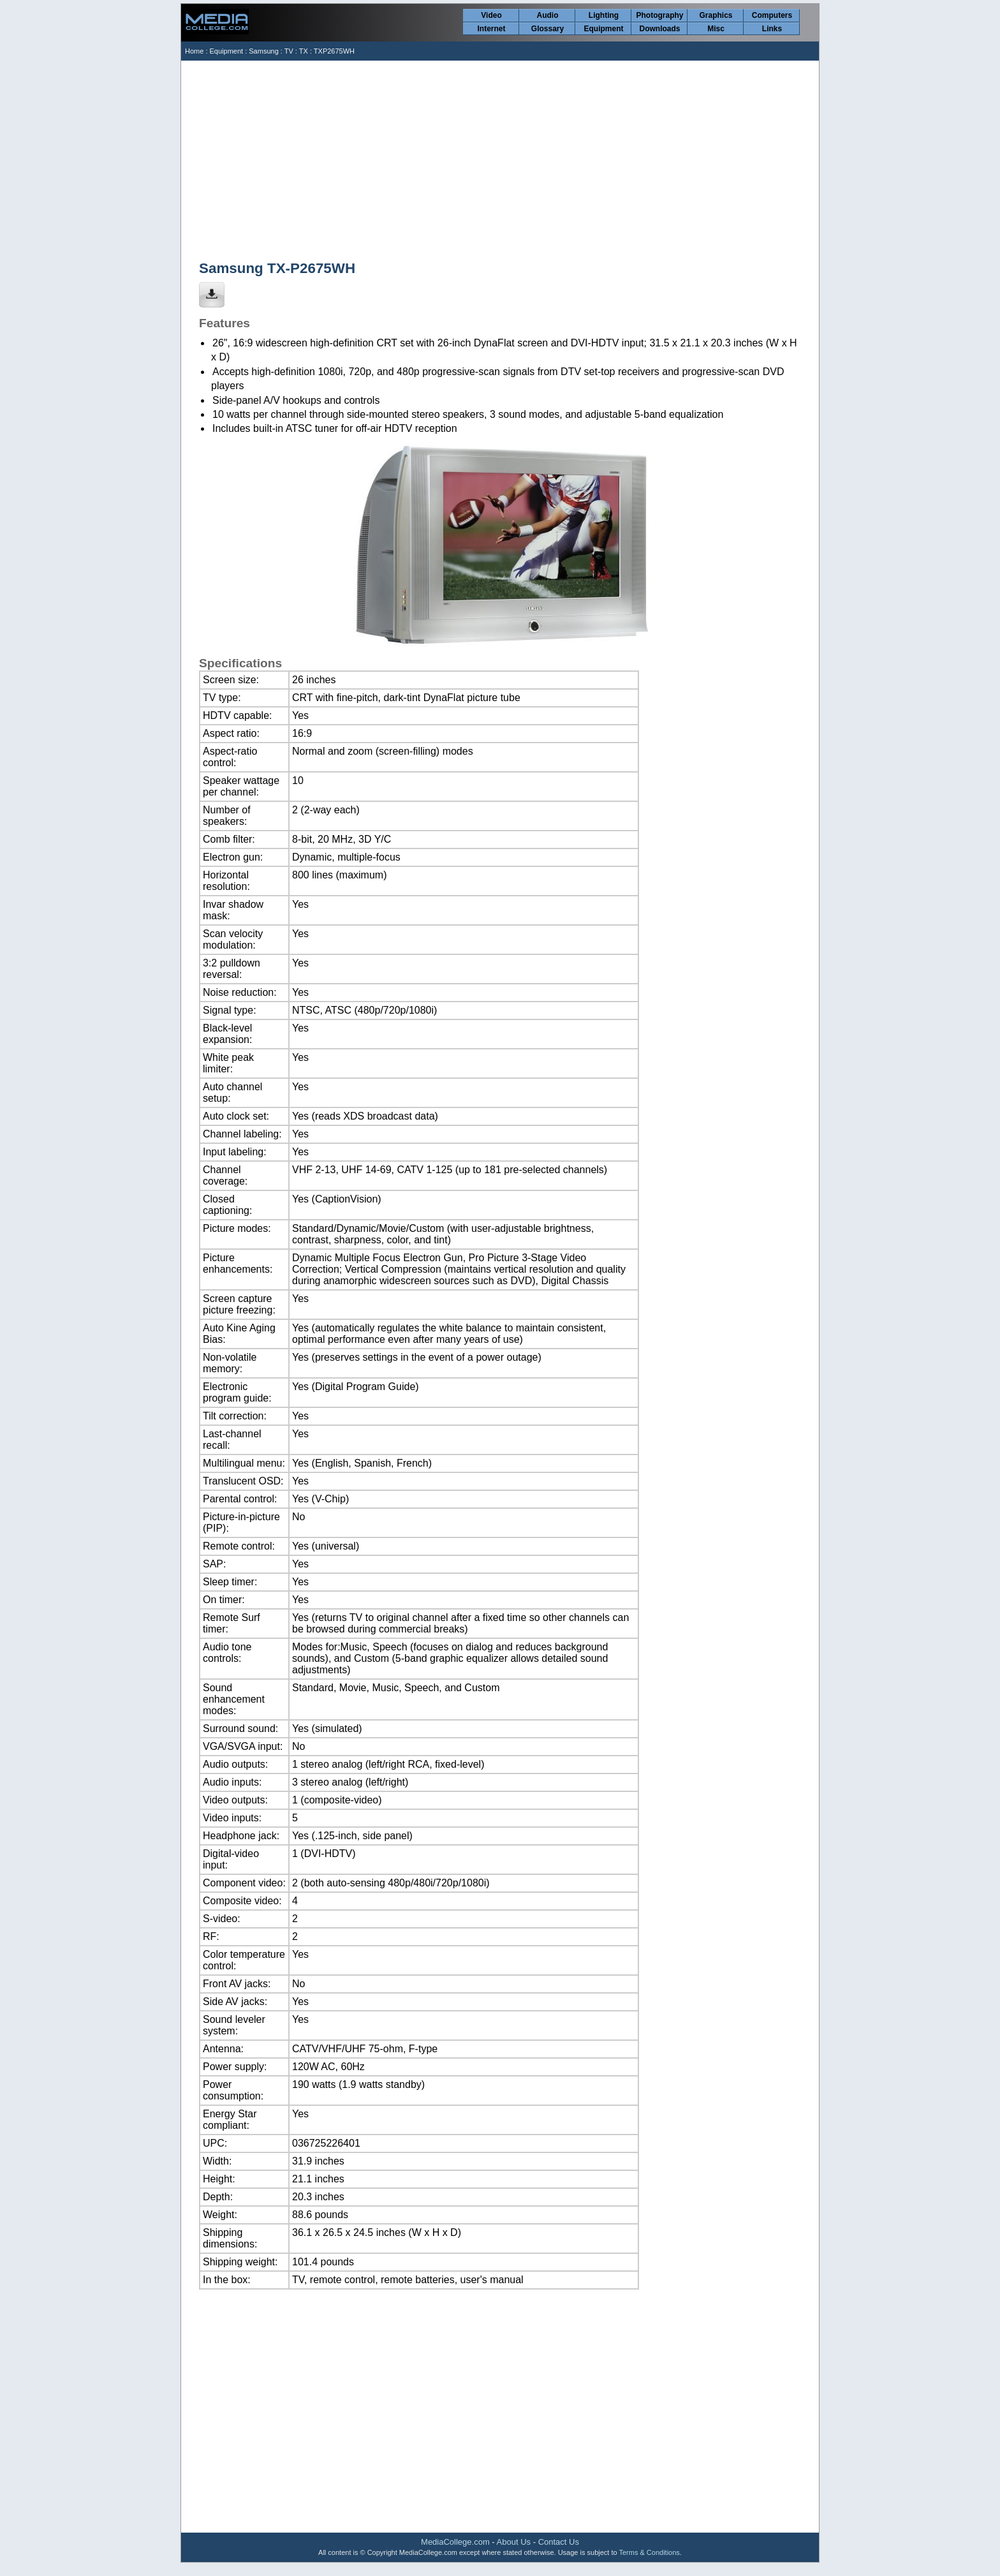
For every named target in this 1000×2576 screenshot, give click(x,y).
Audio (548, 15)
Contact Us (558, 2542)
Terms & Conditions (649, 2552)
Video (491, 15)
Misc (715, 28)
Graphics (715, 15)
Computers (772, 15)
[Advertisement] (501, 156)
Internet (491, 28)
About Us (514, 2542)
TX (303, 51)
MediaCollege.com (455, 2542)
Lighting (604, 15)
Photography (660, 15)
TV (288, 51)
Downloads (659, 28)
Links (772, 28)
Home (194, 51)
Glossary (547, 28)
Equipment (604, 28)
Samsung (263, 51)
